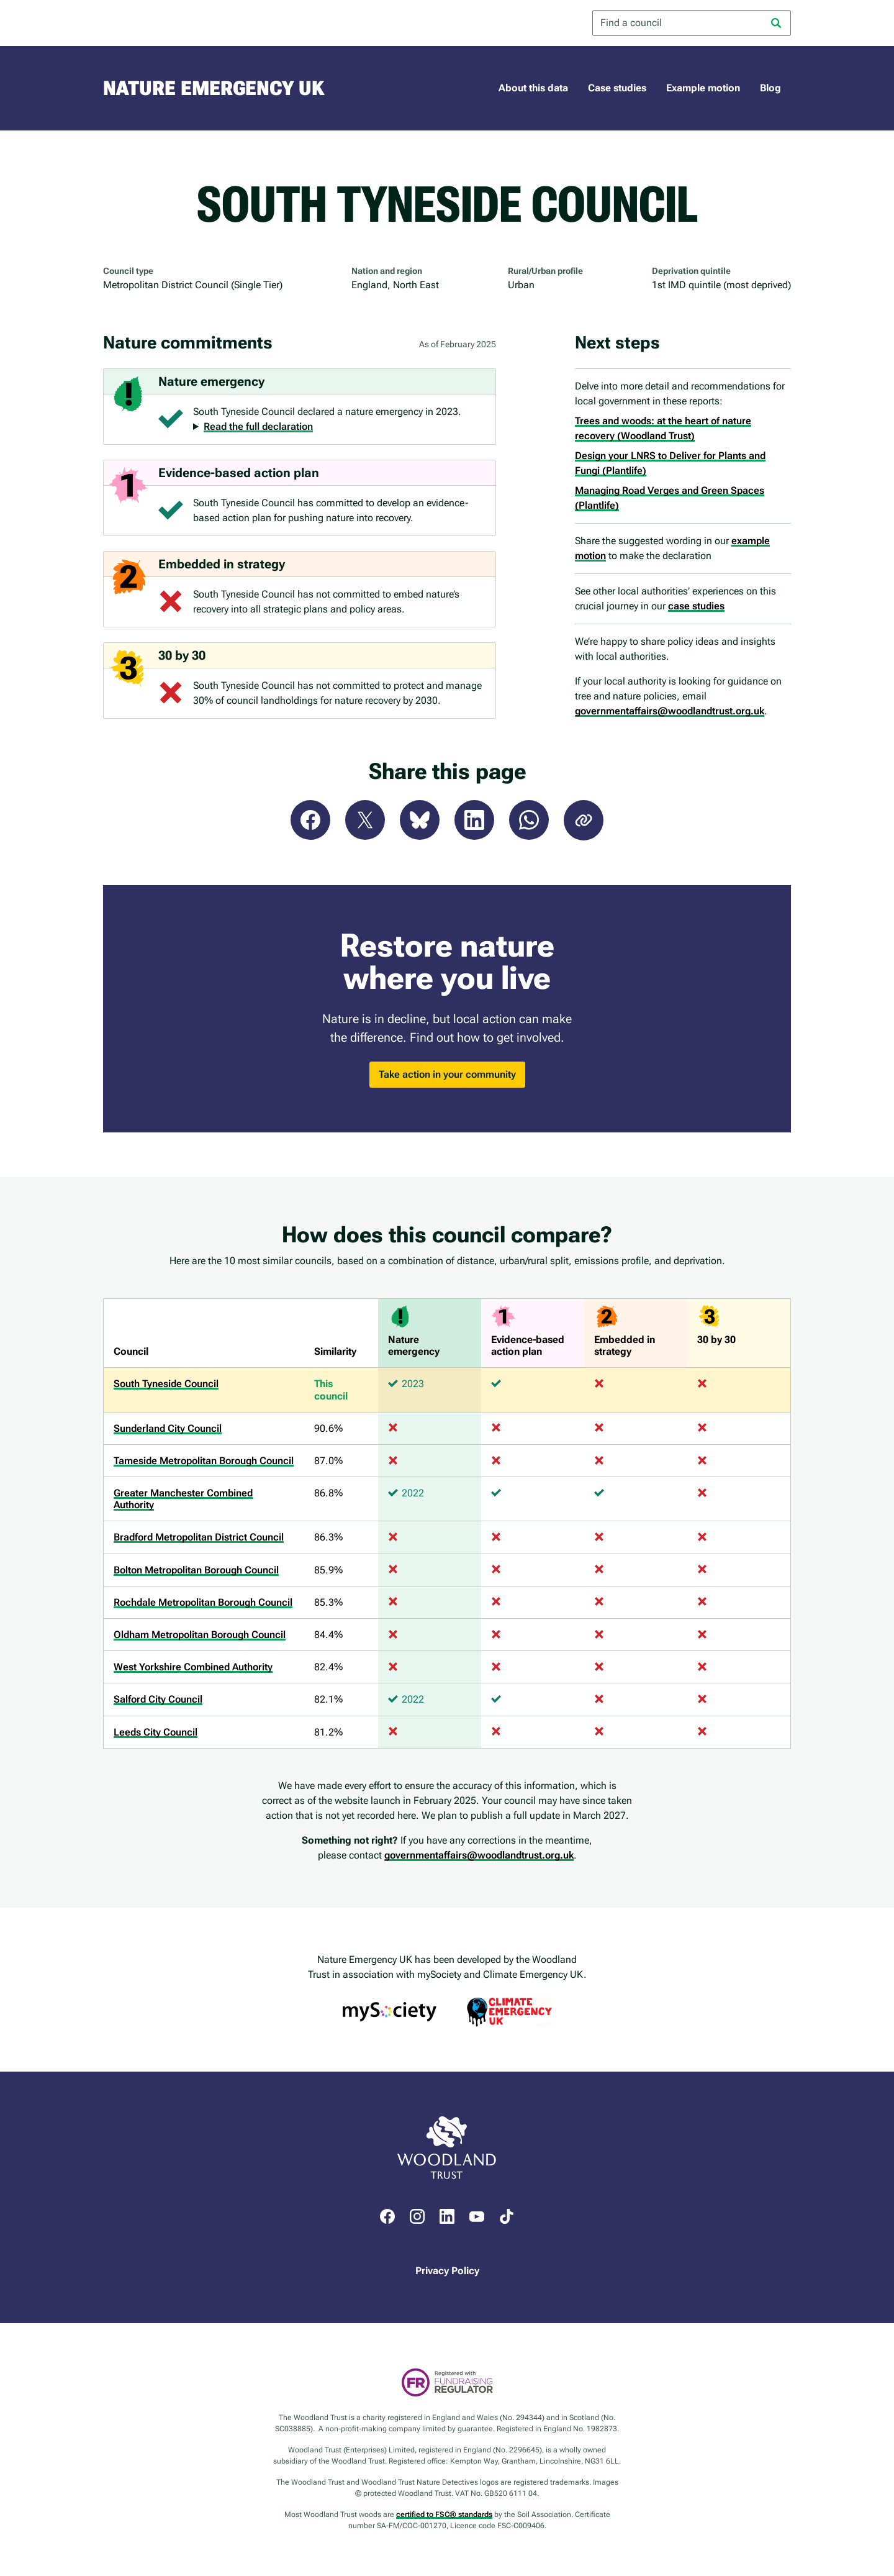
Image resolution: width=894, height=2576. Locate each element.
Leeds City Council (155, 1732)
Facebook (310, 820)
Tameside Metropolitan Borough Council (204, 1461)
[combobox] (691, 23)
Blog (770, 88)
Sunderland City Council (168, 1428)
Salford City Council (158, 1699)
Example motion (703, 88)
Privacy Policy (447, 2271)
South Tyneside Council (166, 1384)
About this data (533, 88)
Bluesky (420, 820)
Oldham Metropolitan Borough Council (200, 1635)
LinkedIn (474, 820)
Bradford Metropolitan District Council (199, 1537)
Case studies (617, 88)
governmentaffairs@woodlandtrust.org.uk (669, 711)
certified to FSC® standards (444, 2514)
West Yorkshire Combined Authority (193, 1667)
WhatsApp (529, 820)
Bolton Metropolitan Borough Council (196, 1570)
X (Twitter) (365, 820)
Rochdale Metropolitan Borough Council (203, 1602)
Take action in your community (447, 1074)
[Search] (776, 23)
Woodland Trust (152, 23)
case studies (696, 606)
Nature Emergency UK (213, 88)
